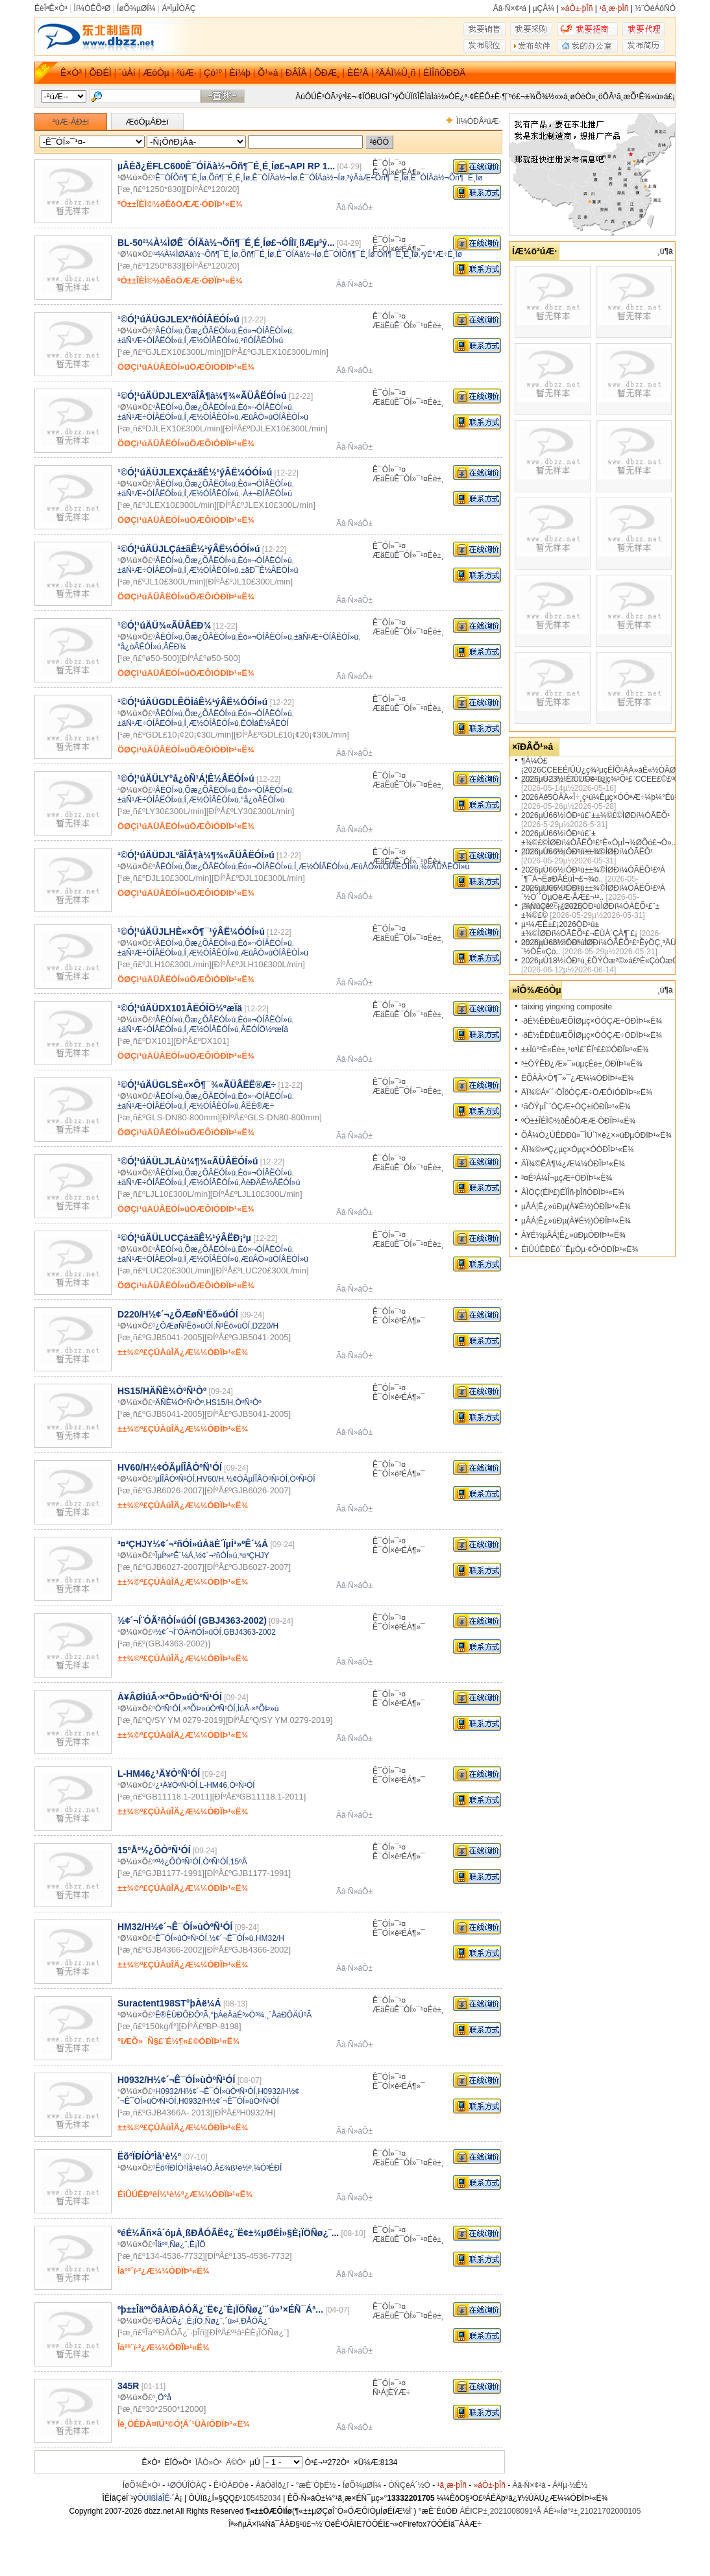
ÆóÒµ (156, 72)
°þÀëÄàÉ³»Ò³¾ (237, 2014)
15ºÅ (238, 1861)
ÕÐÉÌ (100, 72)
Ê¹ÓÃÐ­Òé (231, 2485)
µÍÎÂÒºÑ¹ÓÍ (175, 1479)
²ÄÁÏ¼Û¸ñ (395, 72)
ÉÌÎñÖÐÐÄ (444, 72)
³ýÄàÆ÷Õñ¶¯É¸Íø (378, 177)
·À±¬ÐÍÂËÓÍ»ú (266, 493)
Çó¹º (213, 72)
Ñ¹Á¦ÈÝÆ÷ (391, 2392)
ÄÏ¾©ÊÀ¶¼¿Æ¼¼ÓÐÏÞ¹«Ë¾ (573, 1163)
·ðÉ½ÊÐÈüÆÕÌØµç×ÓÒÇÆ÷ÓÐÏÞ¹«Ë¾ (591, 1021)
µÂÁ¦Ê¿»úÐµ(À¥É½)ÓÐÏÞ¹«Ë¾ (576, 1206)
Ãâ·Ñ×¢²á (509, 8)
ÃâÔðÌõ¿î (272, 2485)
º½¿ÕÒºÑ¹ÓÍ (178, 1861)
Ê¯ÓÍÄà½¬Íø (275, 177)
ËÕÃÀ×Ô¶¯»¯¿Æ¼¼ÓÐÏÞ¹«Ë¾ (577, 1078)
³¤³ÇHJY (254, 1555)
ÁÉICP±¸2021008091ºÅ (500, 2511)
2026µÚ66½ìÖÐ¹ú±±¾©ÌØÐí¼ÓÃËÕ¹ (587, 851)
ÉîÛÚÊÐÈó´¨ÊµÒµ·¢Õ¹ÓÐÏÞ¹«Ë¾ (580, 1249)
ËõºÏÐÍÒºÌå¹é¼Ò (183, 2168)
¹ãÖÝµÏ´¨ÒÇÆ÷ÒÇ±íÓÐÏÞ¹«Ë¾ (576, 1106)
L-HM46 (213, 1785)
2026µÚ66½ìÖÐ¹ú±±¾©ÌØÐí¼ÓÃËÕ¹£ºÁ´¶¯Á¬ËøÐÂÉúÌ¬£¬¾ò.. (593, 874)
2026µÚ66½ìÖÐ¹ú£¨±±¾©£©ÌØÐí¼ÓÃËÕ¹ (595, 815)
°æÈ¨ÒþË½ (316, 2485)
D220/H (265, 1325)
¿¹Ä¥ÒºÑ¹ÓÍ (176, 1785)
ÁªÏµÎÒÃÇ (178, 8)
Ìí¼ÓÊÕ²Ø (92, 8)
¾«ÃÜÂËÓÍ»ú (445, 866)
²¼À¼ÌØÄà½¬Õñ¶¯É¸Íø (196, 254)
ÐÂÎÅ (296, 72)
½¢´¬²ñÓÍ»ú (216, 1555)
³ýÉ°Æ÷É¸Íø (441, 254)
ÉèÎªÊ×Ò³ (50, 8)
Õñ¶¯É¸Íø (258, 254)
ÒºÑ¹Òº (249, 1402)
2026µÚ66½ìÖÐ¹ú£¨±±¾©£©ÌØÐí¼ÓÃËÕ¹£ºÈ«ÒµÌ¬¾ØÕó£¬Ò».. (598, 838)
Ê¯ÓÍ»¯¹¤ (389, 163)
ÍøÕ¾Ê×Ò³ (141, 2485)
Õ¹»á (268, 72)
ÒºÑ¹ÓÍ (302, 1479)
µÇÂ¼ (544, 8)
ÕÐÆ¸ (327, 72)
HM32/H (270, 1938)
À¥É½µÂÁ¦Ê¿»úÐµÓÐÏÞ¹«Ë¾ (573, 1235)
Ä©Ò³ (235, 2462)
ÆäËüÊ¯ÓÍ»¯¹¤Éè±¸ (408, 325)
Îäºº (161, 2244)
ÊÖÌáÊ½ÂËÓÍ (265, 723)
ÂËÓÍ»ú (168, 330)
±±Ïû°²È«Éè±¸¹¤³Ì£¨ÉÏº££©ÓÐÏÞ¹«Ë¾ (585, 1049)
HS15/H (219, 1402)
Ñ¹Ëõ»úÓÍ (232, 1325)
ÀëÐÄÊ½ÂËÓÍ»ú (270, 1182)
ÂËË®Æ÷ (257, 1106)
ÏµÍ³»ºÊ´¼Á (174, 1555)
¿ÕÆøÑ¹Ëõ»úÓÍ (184, 1325)
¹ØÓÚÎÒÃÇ (187, 2485)
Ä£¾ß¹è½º (233, 2168)
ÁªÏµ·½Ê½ (569, 2485)
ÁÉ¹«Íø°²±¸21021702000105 (592, 2511)
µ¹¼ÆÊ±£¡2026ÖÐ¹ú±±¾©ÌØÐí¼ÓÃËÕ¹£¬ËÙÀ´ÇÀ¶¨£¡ (579, 929)
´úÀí (127, 72)
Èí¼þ (240, 72)
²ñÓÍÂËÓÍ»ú (262, 340)
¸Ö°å (163, 2397)
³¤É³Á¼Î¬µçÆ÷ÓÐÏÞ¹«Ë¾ (567, 1178)
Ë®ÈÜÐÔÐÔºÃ (181, 2014)
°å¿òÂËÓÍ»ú (139, 646)
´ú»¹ (231, 2321)
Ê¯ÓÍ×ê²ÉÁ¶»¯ (399, 172)
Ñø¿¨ (178, 2244)
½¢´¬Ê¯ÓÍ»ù (231, 1938)
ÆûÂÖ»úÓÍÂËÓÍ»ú (274, 417)
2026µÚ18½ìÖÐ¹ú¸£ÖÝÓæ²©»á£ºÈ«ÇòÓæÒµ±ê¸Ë (610, 960)
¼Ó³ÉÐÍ (268, 2168)
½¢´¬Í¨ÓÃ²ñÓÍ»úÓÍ (188, 1632)
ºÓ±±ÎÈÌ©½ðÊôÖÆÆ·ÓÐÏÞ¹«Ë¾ (578, 1120)
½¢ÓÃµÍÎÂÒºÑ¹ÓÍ (257, 1479)
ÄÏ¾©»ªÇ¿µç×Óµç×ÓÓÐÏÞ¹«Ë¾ (577, 1149)
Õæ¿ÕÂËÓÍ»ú (210, 330)
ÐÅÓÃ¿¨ (169, 2321)
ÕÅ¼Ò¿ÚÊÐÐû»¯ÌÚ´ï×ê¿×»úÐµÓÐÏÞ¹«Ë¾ (596, 1135)
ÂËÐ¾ (175, 646)
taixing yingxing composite (566, 1006)
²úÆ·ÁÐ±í (71, 121)
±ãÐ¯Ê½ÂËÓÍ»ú (270, 570)
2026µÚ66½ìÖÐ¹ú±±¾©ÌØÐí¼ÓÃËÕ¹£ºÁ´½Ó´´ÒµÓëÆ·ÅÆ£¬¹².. (593, 893)
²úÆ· (186, 72)
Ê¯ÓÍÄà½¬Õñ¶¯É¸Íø (447, 177)
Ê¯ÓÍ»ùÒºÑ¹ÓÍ (181, 1938)
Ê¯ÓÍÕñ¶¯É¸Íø (180, 177)
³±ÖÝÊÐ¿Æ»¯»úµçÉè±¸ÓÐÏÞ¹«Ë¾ (582, 1063)
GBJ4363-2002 (249, 1632)
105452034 (261, 2498)
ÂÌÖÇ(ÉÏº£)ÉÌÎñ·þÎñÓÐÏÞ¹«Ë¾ (572, 1192)
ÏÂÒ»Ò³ (208, 2462)
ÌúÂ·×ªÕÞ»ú (258, 1708)
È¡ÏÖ (198, 2244)
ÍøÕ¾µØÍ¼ (136, 8)
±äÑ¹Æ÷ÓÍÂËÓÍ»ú (149, 340)
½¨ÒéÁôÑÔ (655, 8)
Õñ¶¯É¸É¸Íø (229, 177)
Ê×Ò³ (71, 72)
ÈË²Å (358, 72)
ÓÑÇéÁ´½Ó (409, 2485)
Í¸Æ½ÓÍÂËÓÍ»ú (211, 340)
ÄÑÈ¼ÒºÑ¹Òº (179, 1402)
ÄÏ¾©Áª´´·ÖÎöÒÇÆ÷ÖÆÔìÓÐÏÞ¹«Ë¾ (586, 1092)
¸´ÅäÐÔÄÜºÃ (289, 2014)
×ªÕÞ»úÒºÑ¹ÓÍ (208, 1708)
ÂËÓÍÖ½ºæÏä (264, 1029)
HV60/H (210, 1479)
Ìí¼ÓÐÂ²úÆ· (478, 121)
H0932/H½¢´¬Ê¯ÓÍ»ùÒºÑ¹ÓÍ (205, 2091)
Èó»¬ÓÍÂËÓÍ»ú (265, 330)
